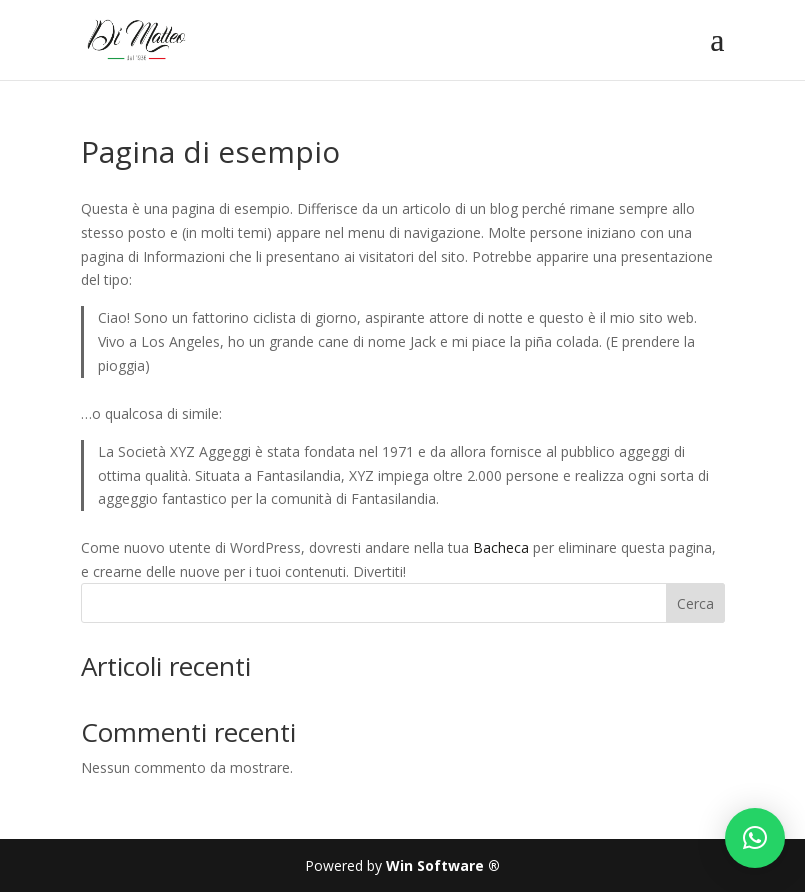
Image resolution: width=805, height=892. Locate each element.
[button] (755, 838)
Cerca (695, 603)
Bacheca (501, 547)
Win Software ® (443, 865)
